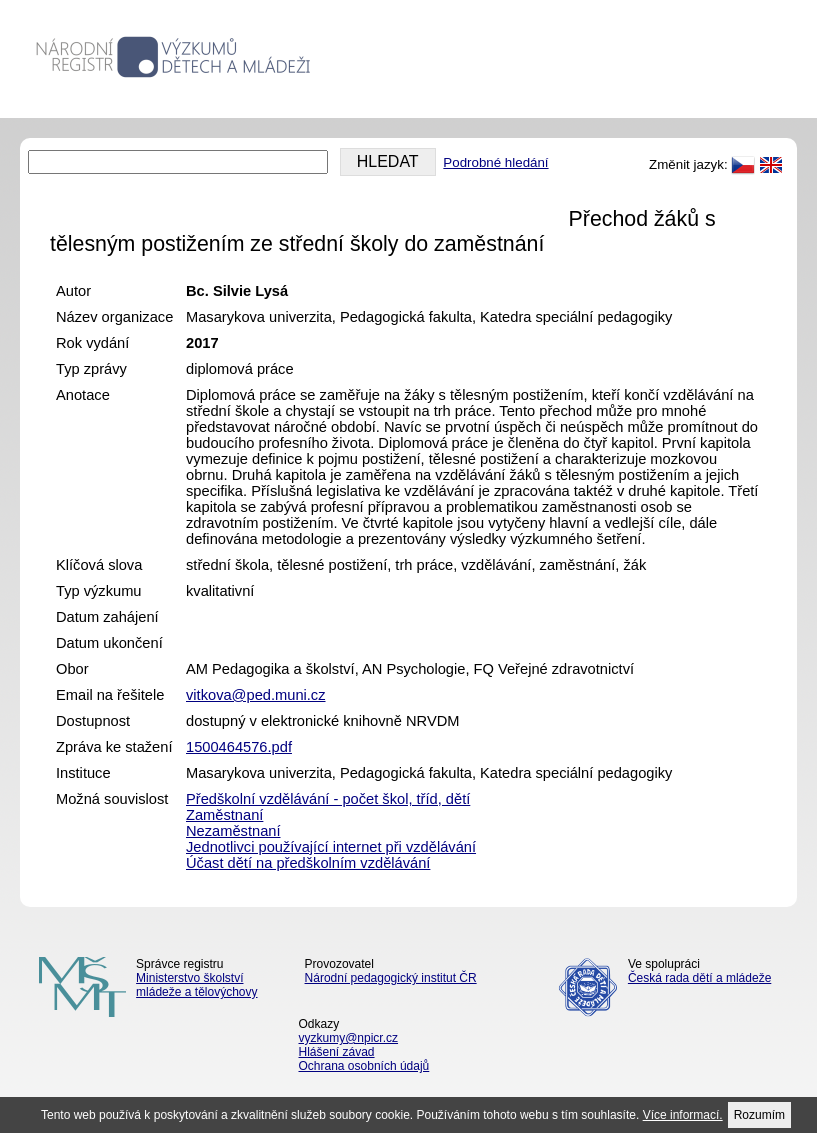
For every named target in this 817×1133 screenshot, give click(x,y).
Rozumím (759, 1115)
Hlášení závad (337, 1052)
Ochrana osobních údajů (364, 1066)
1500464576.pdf (239, 747)
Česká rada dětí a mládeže (699, 978)
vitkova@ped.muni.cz (256, 695)
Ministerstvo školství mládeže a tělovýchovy (196, 985)
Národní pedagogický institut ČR (391, 978)
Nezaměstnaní (233, 831)
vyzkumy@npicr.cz (349, 1038)
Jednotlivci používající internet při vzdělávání (331, 847)
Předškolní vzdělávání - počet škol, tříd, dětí (328, 799)
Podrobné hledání (495, 162)
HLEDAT (388, 161)
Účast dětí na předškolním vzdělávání (308, 863)
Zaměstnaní (224, 815)
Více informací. (683, 1115)
